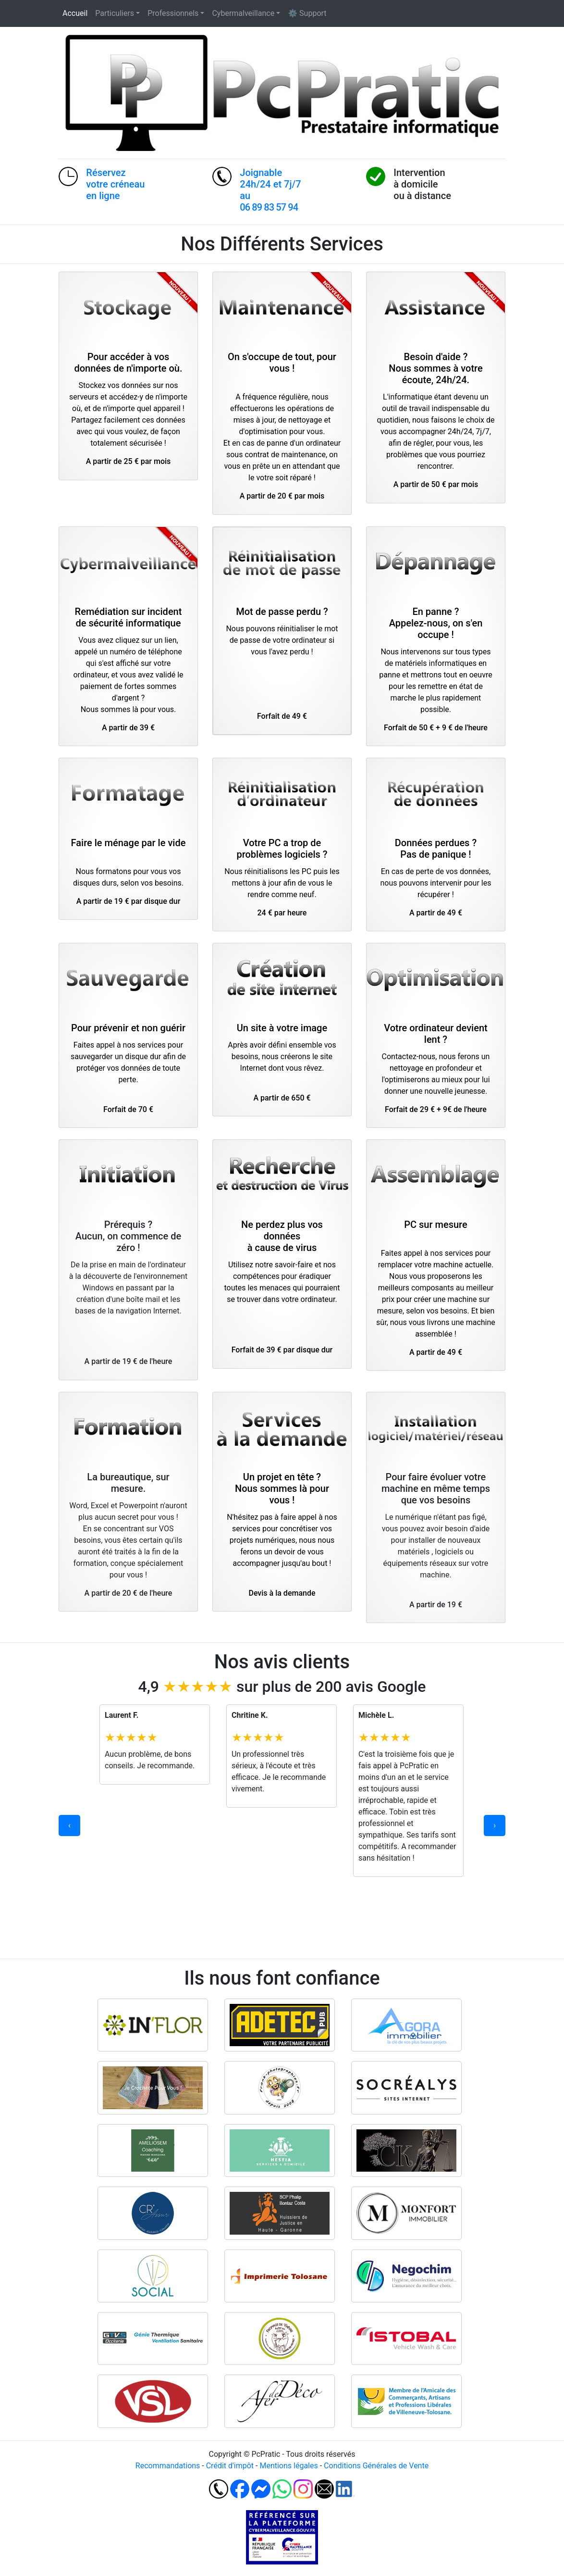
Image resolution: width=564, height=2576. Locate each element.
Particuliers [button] (114, 13)
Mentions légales (288, 2465)
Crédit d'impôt (230, 2465)
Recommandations (167, 2465)
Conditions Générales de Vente (376, 2465)
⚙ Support (307, 13)
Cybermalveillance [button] (243, 13)
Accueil (74, 13)
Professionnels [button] (172, 13)
